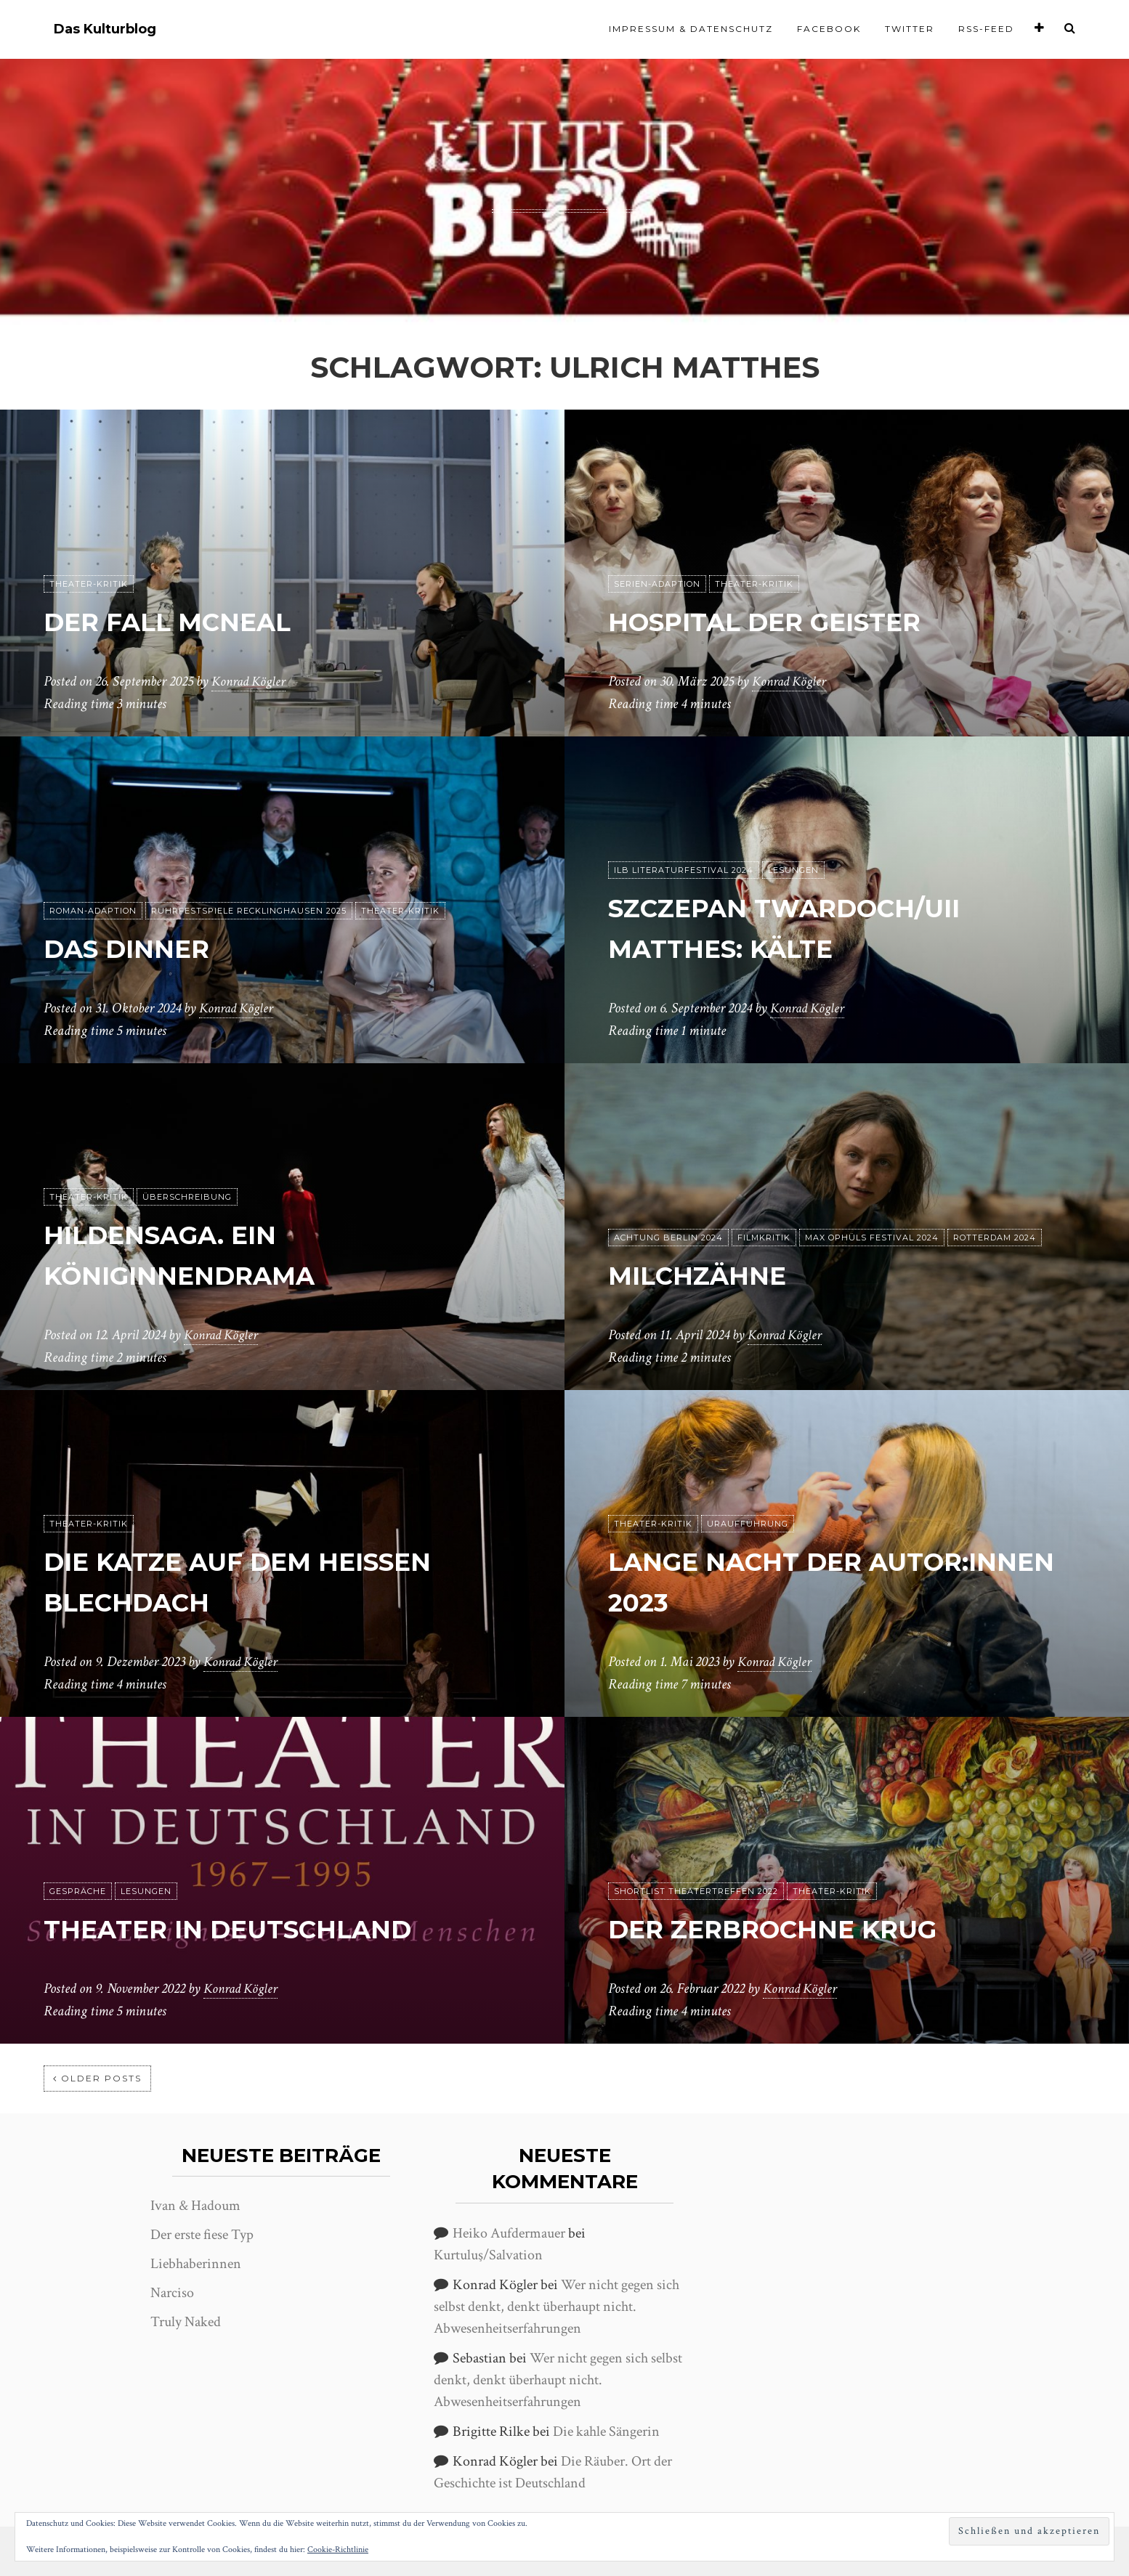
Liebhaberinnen (195, 2263)
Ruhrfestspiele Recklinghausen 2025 (249, 911)
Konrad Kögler (250, 682)
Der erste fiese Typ (202, 2234)
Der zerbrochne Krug (799, 1928)
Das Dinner (140, 948)
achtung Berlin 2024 (668, 1238)
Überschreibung (187, 1197)
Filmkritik (763, 1238)
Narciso (172, 2292)
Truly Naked (185, 2321)
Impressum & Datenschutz (691, 28)
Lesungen (793, 871)
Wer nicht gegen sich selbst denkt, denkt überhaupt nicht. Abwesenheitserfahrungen (556, 2306)
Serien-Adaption (657, 585)
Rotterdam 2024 (994, 1238)
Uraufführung (747, 1524)
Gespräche (77, 1892)
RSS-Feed (986, 28)
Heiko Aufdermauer (509, 2233)
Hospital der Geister (789, 621)
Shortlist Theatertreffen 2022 (696, 1892)
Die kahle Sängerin (606, 2431)
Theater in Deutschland (255, 1928)
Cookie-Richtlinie (337, 2549)
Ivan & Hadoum (195, 2205)
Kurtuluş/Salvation (488, 2255)
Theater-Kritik (88, 585)
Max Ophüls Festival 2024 (872, 1238)
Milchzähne (711, 1275)
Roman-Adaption (93, 911)
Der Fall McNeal (186, 621)
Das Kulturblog (105, 29)
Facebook (829, 28)
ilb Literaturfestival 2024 (683, 871)
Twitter (909, 28)
